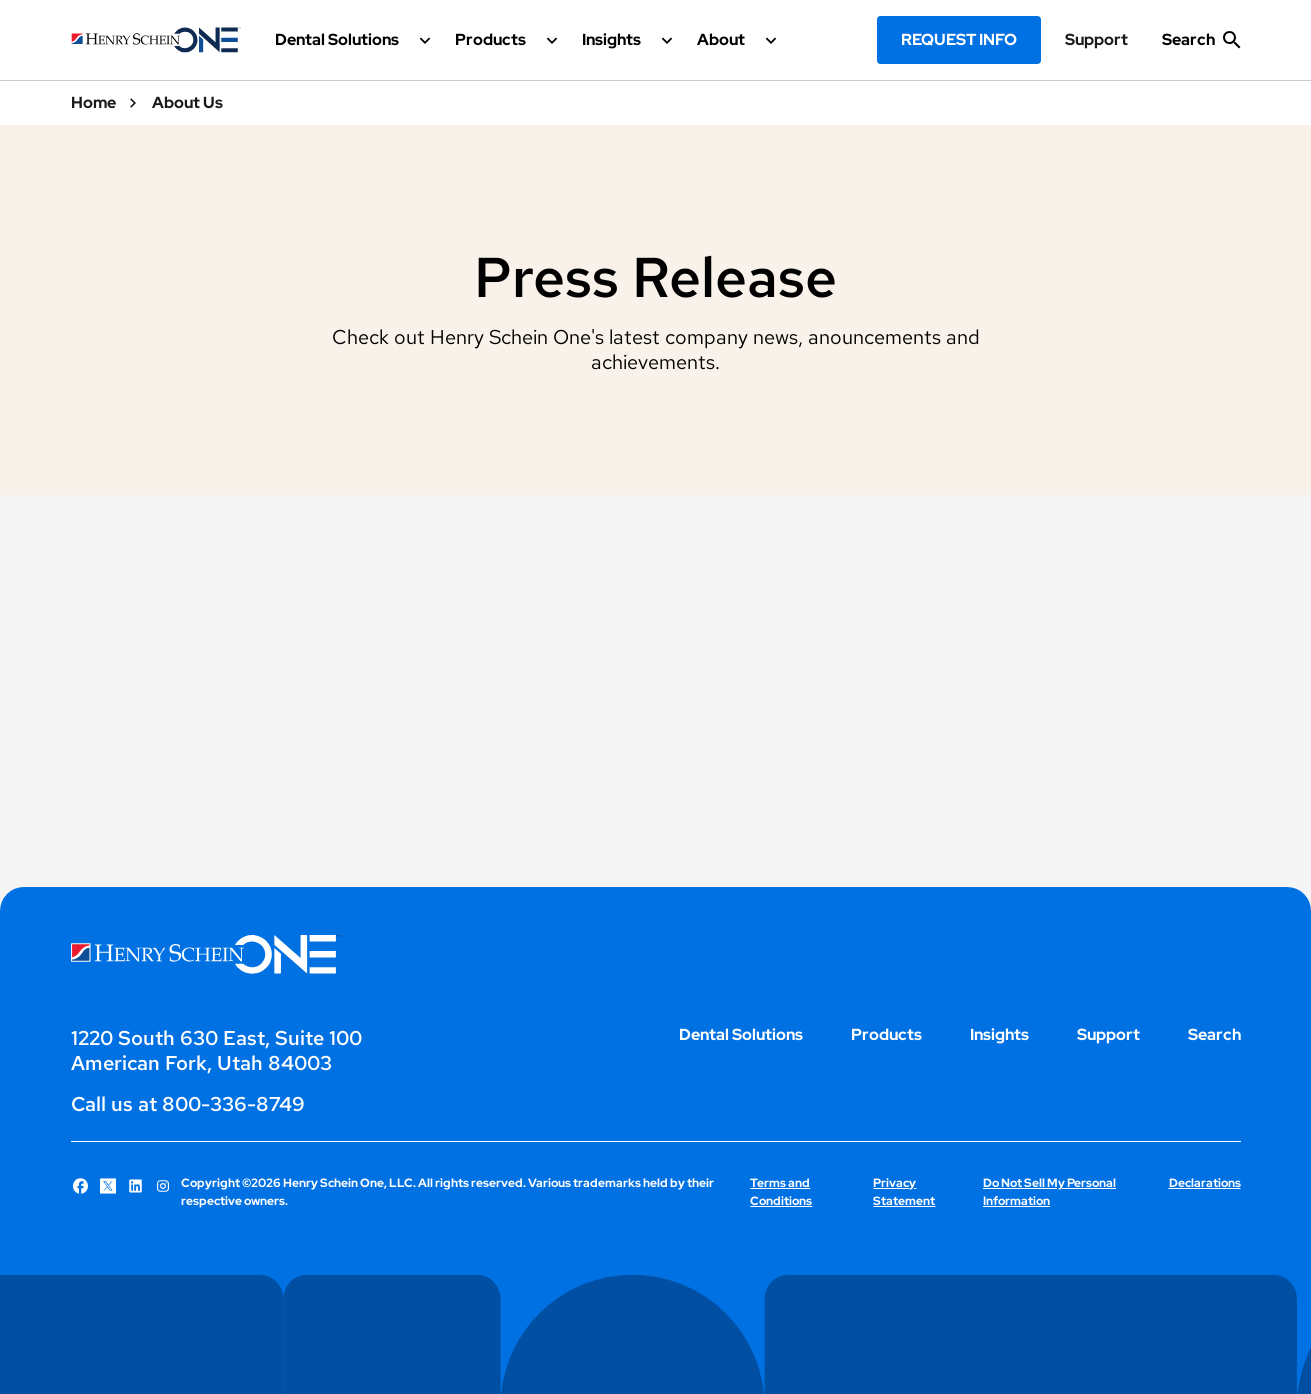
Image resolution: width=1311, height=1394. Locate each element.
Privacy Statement (904, 1192)
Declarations (1205, 1183)
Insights (999, 1034)
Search (1214, 1034)
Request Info (959, 39)
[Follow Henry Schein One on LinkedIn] (136, 1186)
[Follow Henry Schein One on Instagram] (163, 1186)
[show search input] (1201, 48)
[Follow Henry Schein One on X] (108, 1186)
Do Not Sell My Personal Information (1049, 1192)
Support (1096, 40)
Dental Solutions (741, 1034)
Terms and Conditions (781, 1192)
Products (886, 1034)
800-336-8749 (233, 1104)
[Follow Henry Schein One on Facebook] (81, 1186)
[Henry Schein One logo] (156, 40)
